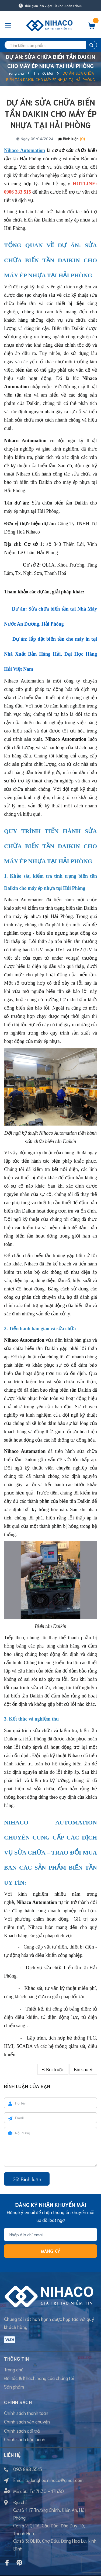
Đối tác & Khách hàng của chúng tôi (39, 2378)
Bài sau (83, 2069)
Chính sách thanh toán (26, 2413)
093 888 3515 (27, 2469)
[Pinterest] (19, 2563)
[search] (50, 45)
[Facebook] (7, 2563)
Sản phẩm (14, 2386)
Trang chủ (13, 2369)
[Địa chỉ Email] (50, 2234)
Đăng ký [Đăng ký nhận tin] (50, 2251)
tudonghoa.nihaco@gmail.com (54, 2480)
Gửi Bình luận (26, 2179)
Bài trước (53, 2069)
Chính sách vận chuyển (27, 2421)
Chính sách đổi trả (22, 2430)
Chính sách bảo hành (24, 2439)
